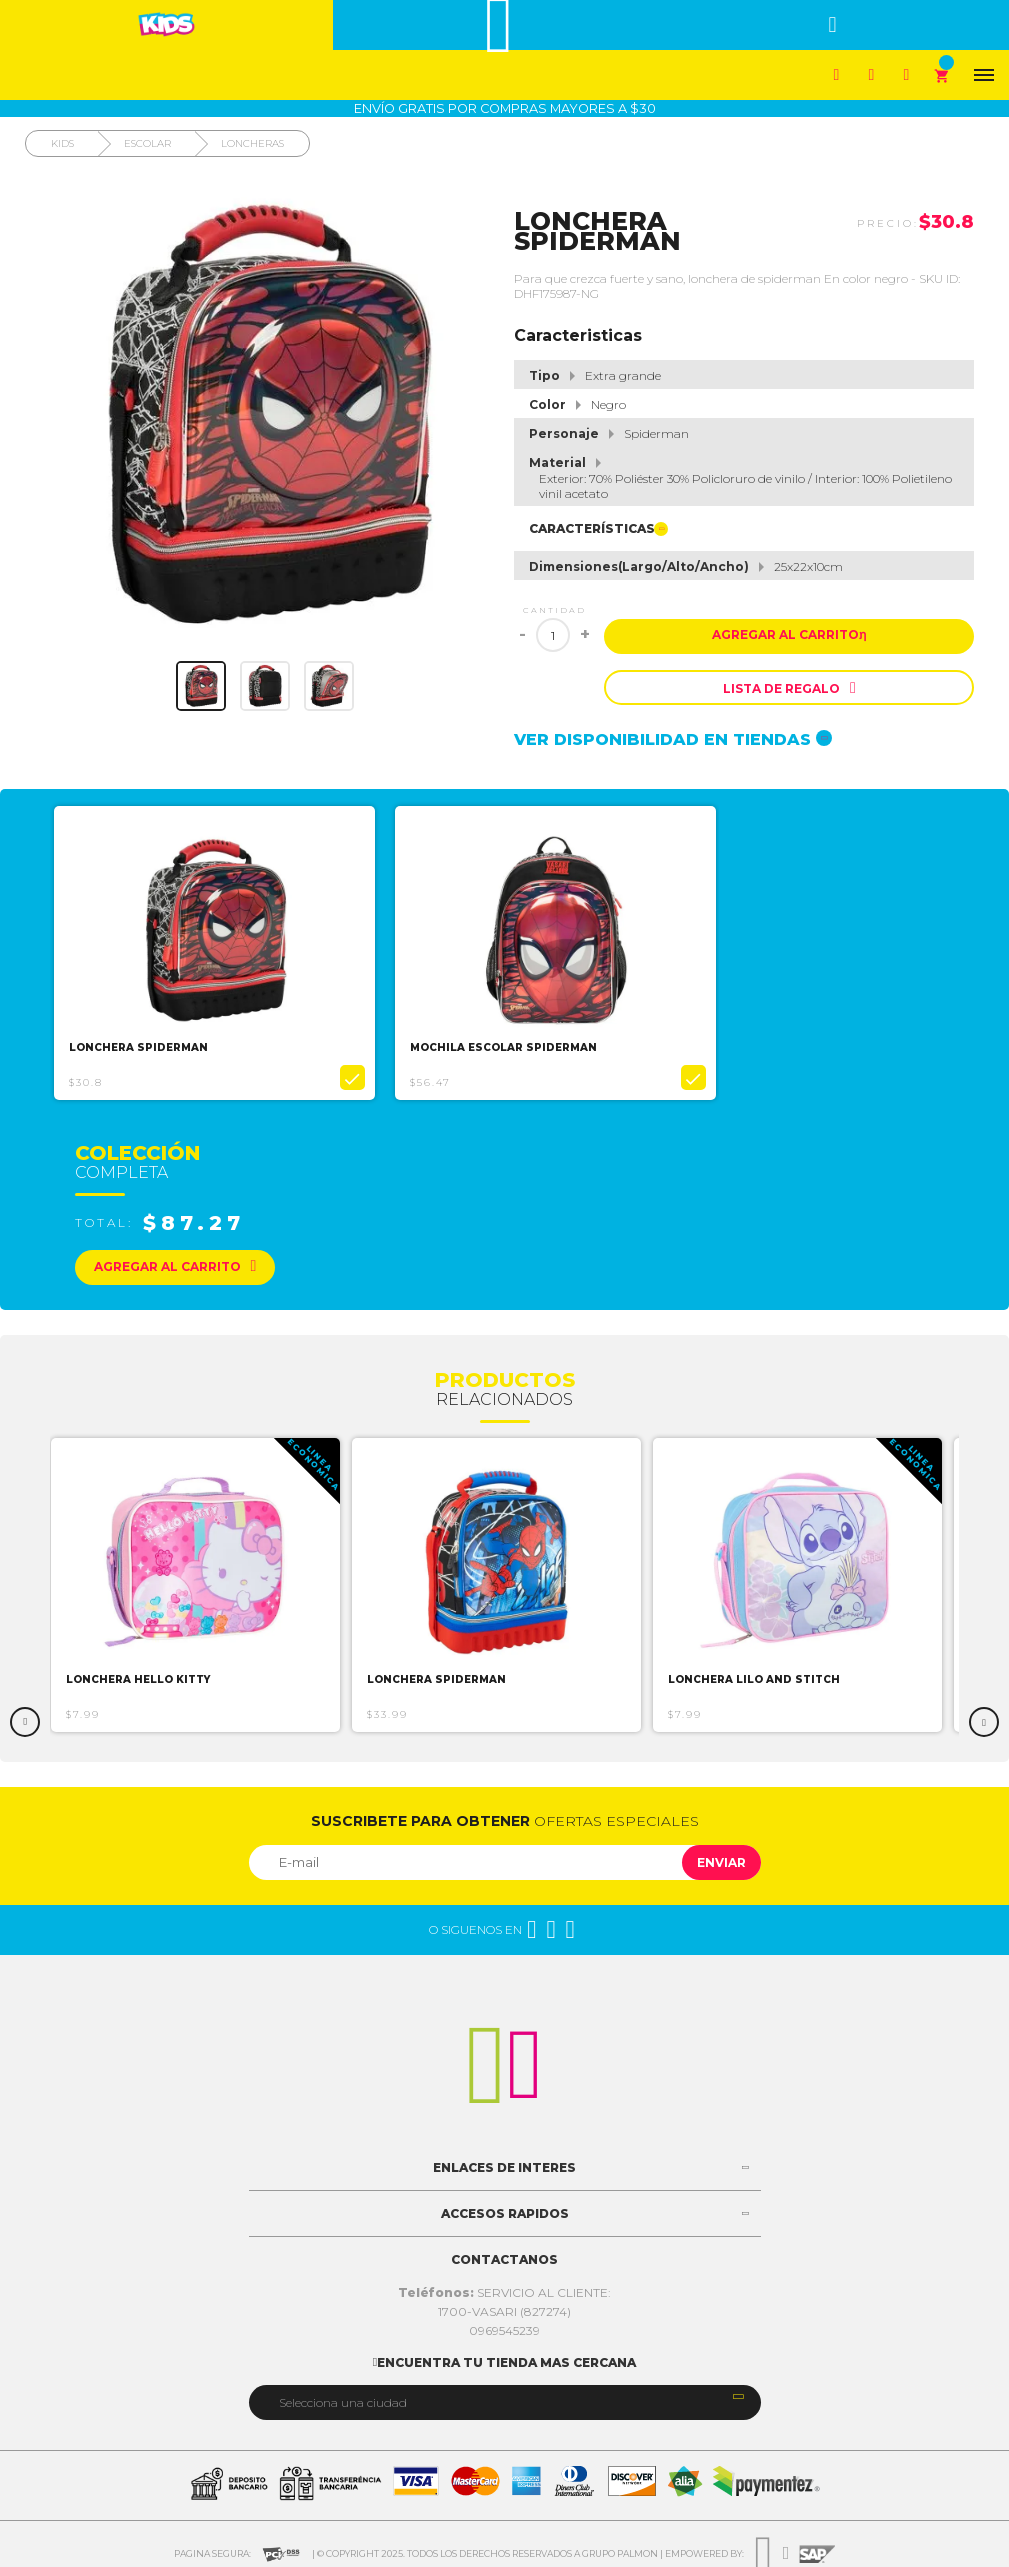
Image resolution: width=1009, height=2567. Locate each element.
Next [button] (984, 1717)
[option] (217, 951)
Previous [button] (25, 1717)
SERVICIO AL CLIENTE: (504, 2287)
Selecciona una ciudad (343, 2397)
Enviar (721, 1857)
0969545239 (504, 2325)
